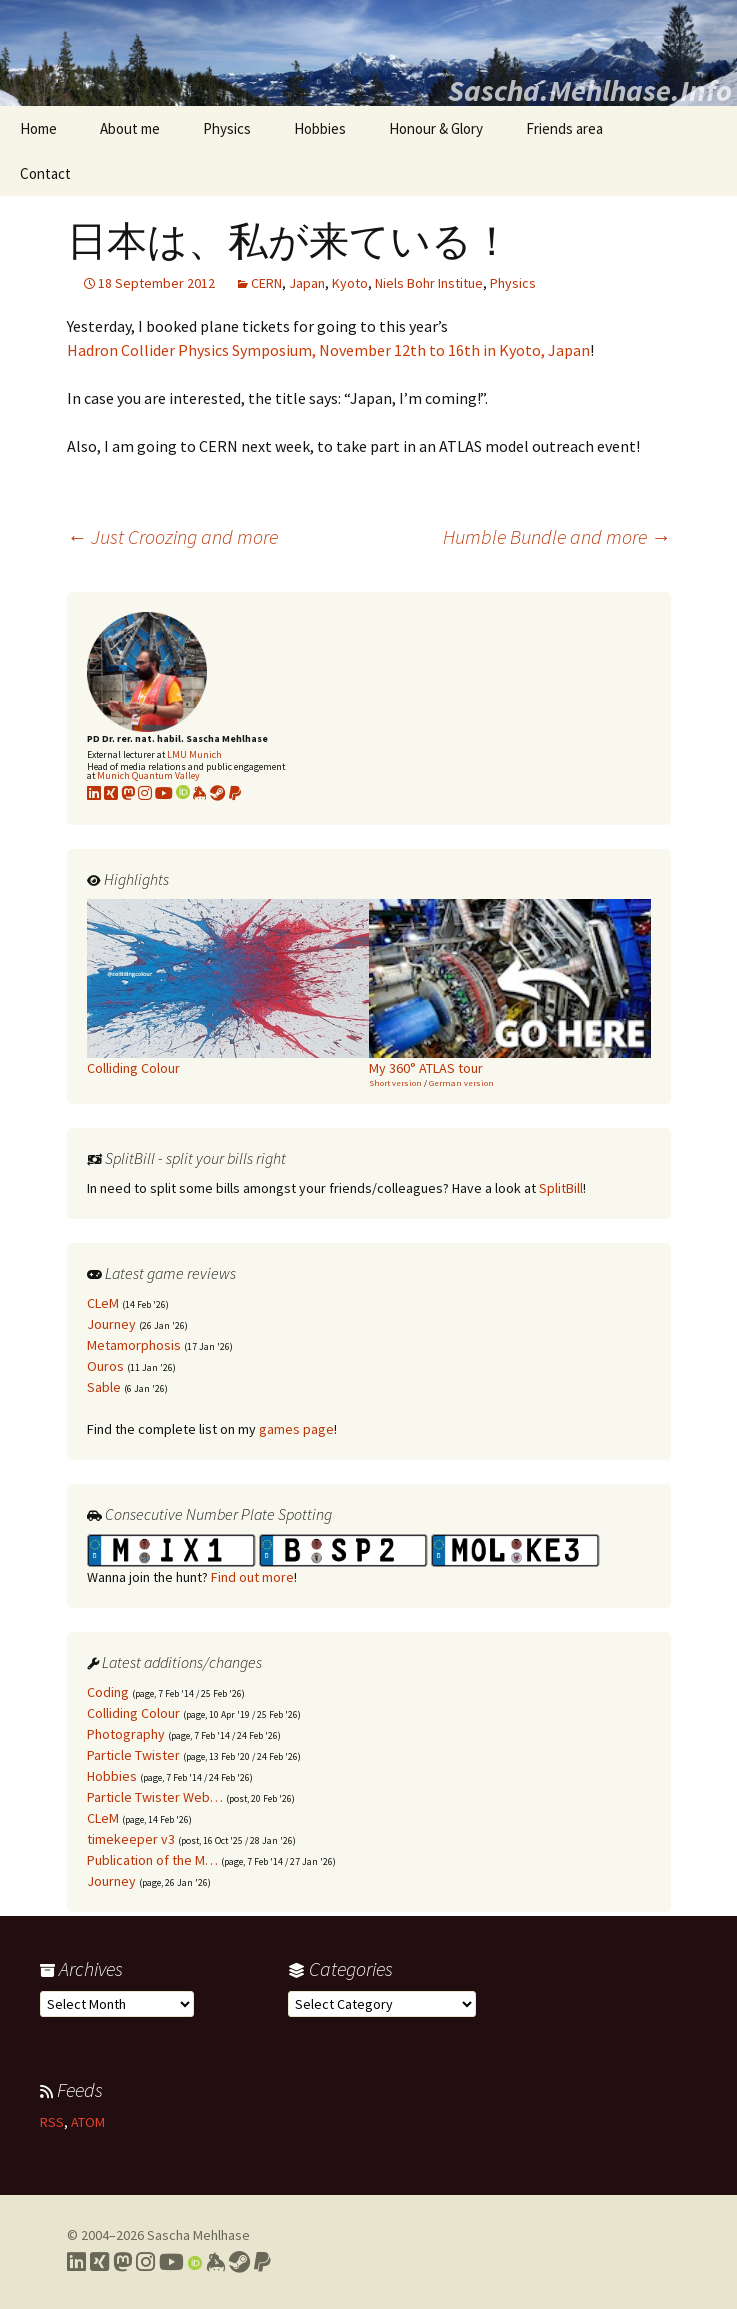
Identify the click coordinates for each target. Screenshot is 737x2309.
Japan (307, 283)
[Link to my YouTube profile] (164, 793)
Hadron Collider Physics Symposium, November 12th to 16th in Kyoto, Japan (328, 350)
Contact (45, 173)
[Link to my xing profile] (111, 793)
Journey (111, 1324)
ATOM (88, 2122)
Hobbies (320, 128)
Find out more (252, 1577)
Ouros (105, 1366)
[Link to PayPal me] (235, 793)
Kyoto (350, 283)
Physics (227, 128)
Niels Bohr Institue (429, 283)
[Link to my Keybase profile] (215, 2262)
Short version (395, 1082)
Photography (126, 1734)
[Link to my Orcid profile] (183, 793)
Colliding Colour (133, 1713)
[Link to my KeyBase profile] (200, 793)
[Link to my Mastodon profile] (128, 793)
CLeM (103, 1303)
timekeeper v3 (131, 1839)
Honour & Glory (436, 128)
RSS (52, 2122)
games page (296, 1429)
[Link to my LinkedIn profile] (94, 793)
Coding (108, 1692)
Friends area (564, 128)
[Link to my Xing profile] (99, 2262)
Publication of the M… (152, 1860)
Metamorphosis (134, 1345)
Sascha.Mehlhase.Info (590, 90)
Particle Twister (133, 1755)
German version (461, 1082)
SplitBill (561, 1188)
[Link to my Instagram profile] (145, 793)
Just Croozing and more (172, 536)
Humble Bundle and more (557, 536)
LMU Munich (194, 754)
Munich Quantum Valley (148, 775)
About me (130, 128)
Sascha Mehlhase (198, 2235)
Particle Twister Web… (155, 1797)
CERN (266, 283)
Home (38, 128)
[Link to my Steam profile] (218, 793)
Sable (104, 1387)
